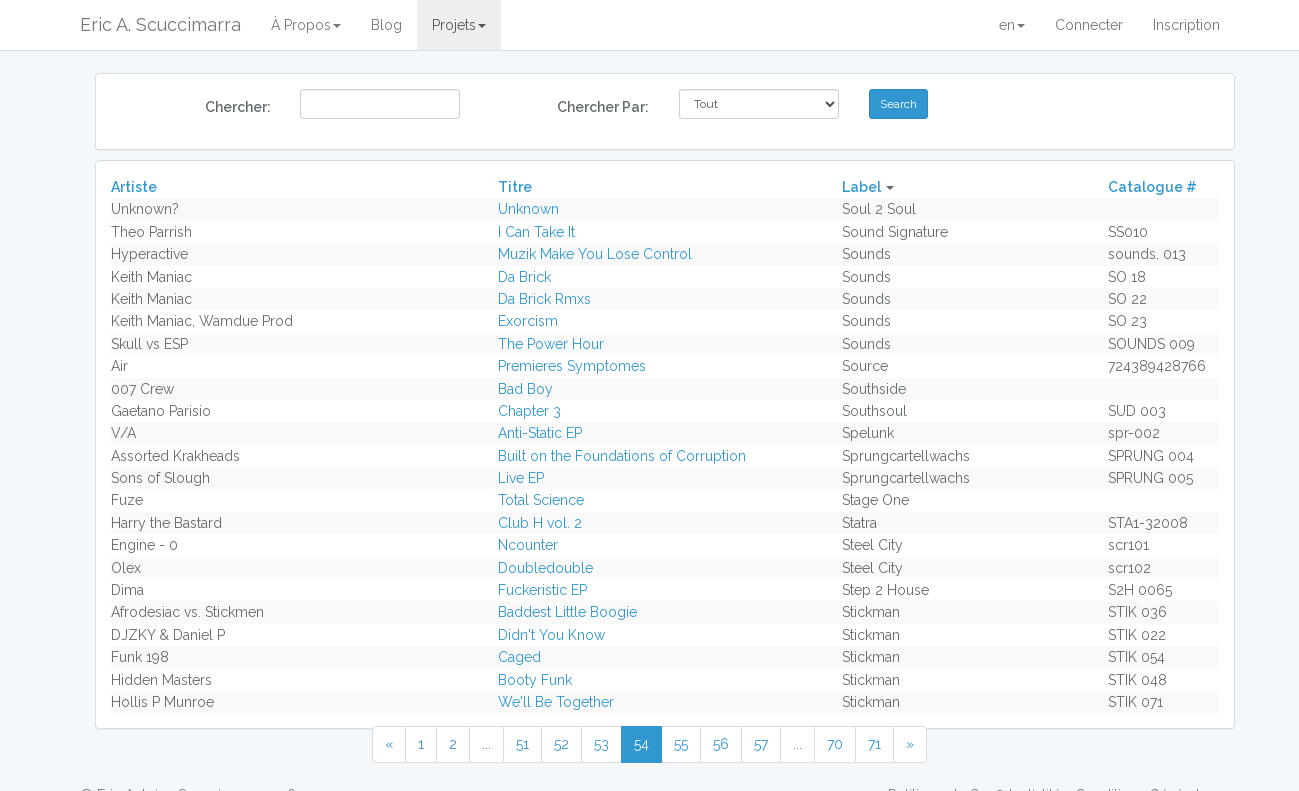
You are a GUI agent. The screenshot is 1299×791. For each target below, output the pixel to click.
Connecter (1089, 25)
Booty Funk (535, 680)
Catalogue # (1152, 187)
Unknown (528, 209)
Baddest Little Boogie (567, 612)
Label (861, 187)
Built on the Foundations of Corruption (622, 456)
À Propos (306, 25)
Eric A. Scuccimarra (160, 24)
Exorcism (528, 321)
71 (874, 744)
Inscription (1186, 25)
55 (681, 744)
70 (835, 744)
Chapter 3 (529, 411)
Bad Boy (525, 389)
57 (761, 744)
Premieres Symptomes (572, 366)
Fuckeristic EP (542, 590)
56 (721, 744)
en (1012, 25)
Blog (386, 25)
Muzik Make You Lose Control (595, 254)
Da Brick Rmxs (544, 299)
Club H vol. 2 (540, 523)
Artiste (134, 187)
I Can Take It (536, 232)
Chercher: (238, 107)
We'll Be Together (556, 702)
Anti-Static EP (540, 433)
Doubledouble (545, 568)
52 (561, 744)
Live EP (521, 478)
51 (522, 744)
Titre (515, 187)
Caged (519, 657)
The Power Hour (551, 344)
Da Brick (524, 277)
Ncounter (528, 545)
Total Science (541, 500)
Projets (459, 25)
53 (601, 744)
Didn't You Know (551, 635)
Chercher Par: (603, 107)
